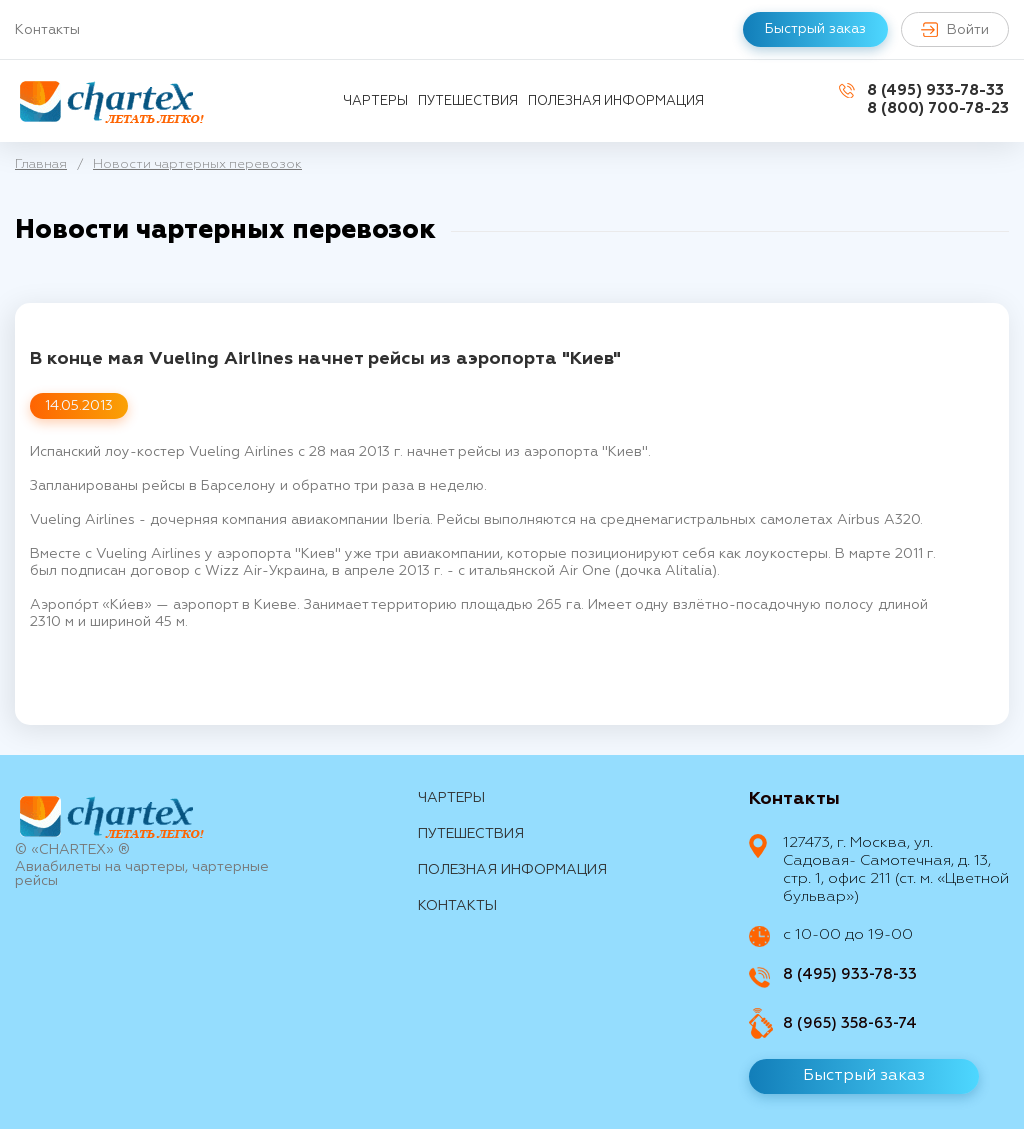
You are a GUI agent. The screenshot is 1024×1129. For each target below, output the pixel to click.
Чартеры (375, 101)
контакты (457, 906)
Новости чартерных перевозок (197, 164)
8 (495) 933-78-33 (935, 90)
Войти (955, 29)
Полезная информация (616, 101)
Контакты (47, 30)
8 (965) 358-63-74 (850, 1023)
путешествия (468, 101)
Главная (41, 164)
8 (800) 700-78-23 (938, 108)
